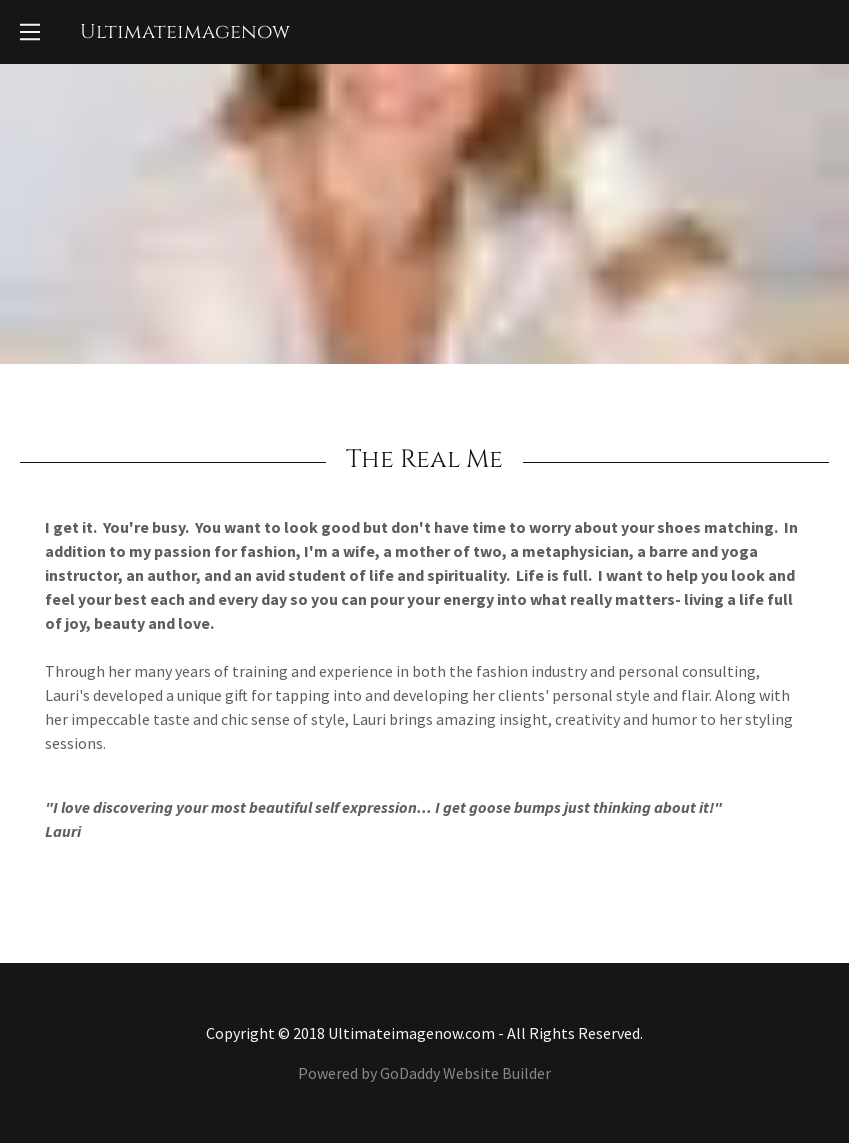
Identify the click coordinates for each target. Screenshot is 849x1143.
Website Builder (497, 1073)
